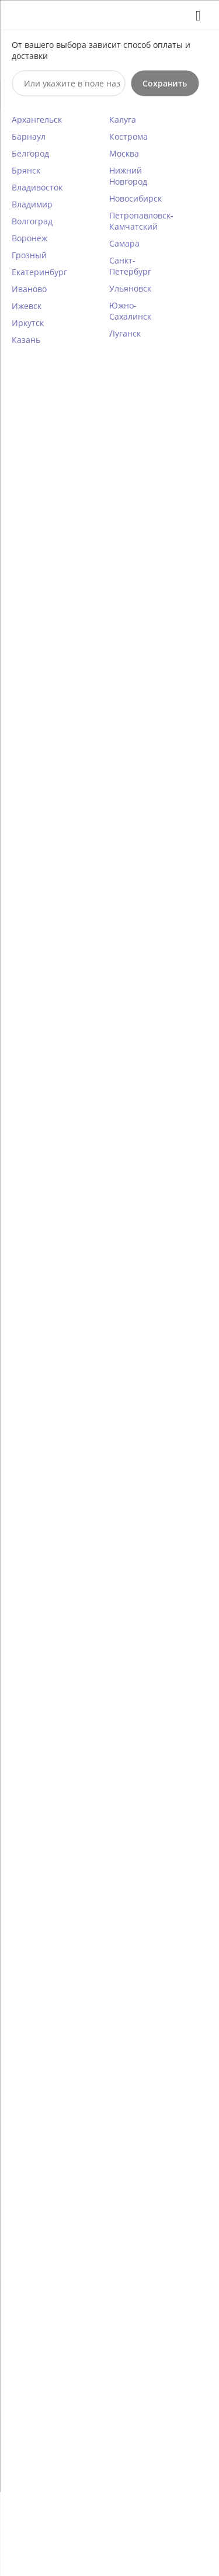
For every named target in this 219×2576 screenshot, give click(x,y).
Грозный (29, 254)
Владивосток (37, 186)
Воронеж (29, 237)
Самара (124, 242)
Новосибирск (135, 197)
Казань (26, 339)
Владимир (32, 203)
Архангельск (37, 118)
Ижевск (26, 305)
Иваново (29, 288)
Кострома (128, 135)
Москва (124, 152)
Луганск (125, 332)
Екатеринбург (39, 271)
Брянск (26, 169)
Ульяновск (130, 287)
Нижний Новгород (128, 175)
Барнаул (29, 135)
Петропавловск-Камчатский (141, 220)
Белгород (30, 152)
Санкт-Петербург (130, 265)
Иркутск (28, 322)
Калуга (122, 118)
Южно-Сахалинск (130, 310)
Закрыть (194, 15)
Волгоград (32, 220)
